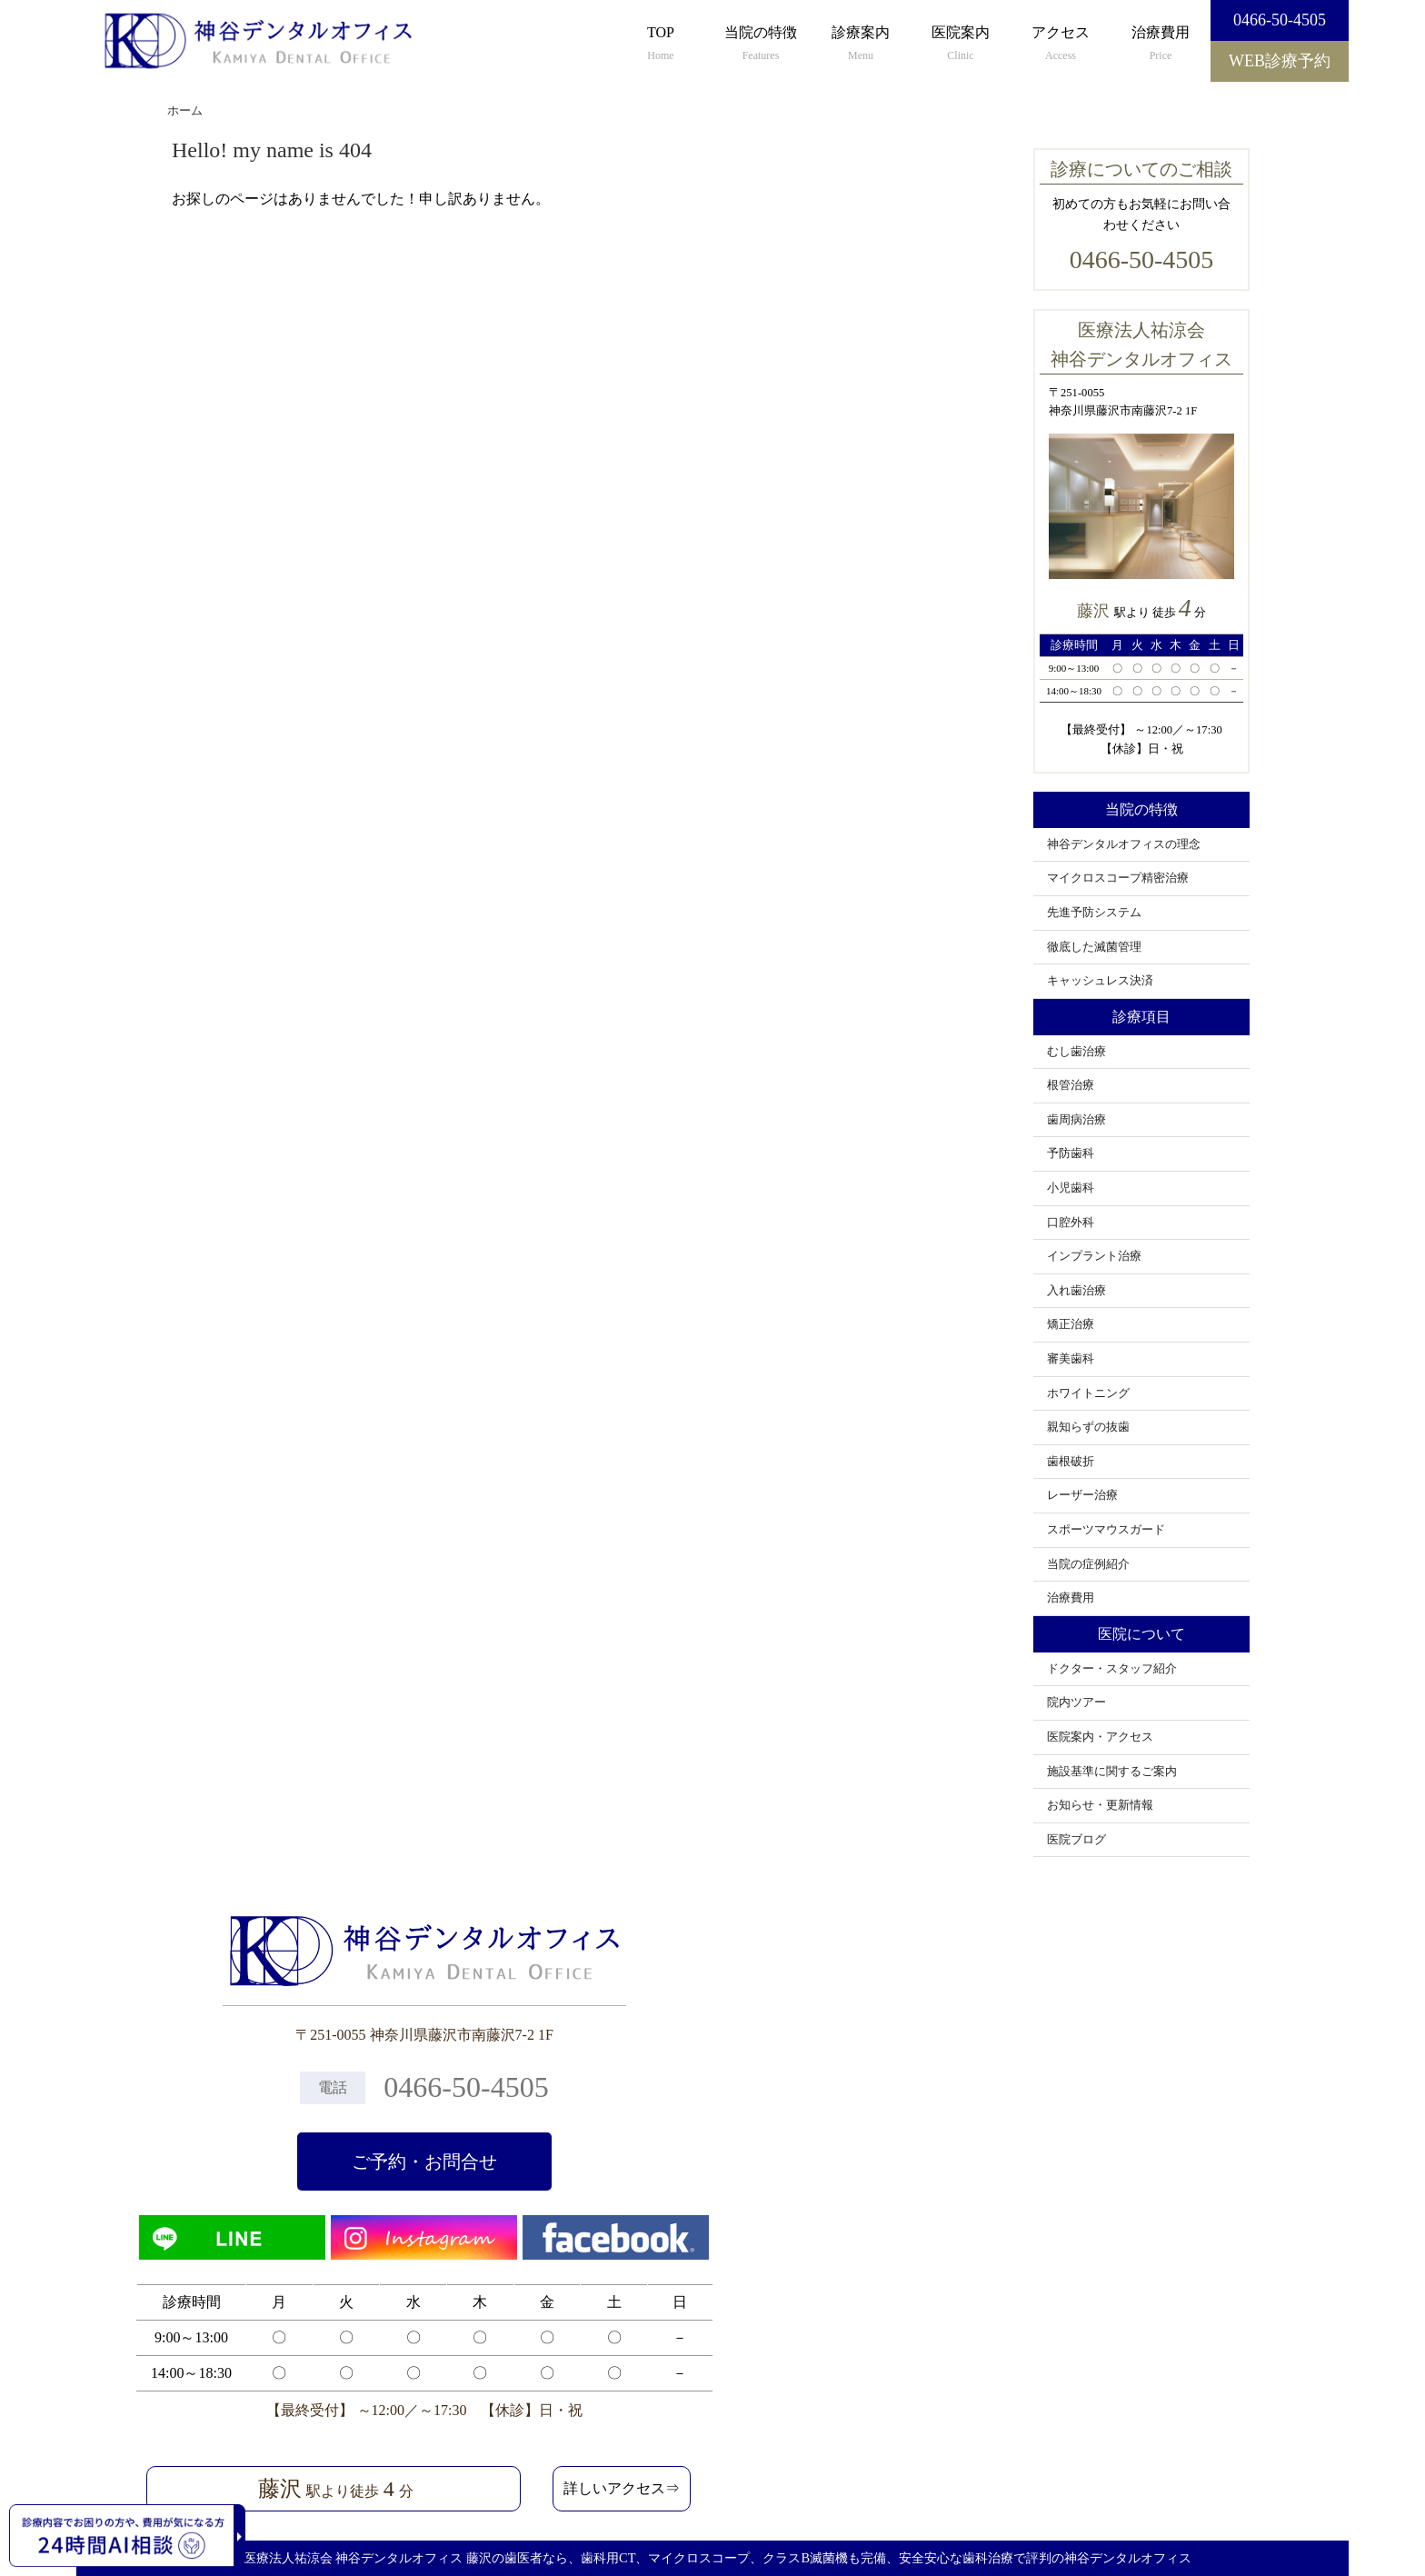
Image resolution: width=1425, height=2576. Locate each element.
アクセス (1061, 45)
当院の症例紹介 (1088, 1564)
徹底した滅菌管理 (1094, 947)
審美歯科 (1070, 1359)
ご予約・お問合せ (424, 2162)
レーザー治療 (1082, 1495)
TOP (661, 45)
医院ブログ (1076, 1839)
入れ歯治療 (1076, 1290)
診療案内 (861, 45)
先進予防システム (1094, 912)
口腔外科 (1070, 1222)
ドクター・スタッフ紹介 (1112, 1668)
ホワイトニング (1088, 1393)
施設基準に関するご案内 (1112, 1771)
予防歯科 (1070, 1153)
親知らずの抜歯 (1088, 1427)
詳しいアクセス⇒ (621, 2488)
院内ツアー (1076, 1702)
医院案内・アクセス (1100, 1737)
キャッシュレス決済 (1100, 980)
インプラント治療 (1094, 1256)
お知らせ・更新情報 (1100, 1805)
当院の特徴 (761, 45)
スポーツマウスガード (1106, 1529)
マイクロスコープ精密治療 (1118, 878)
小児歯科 (1070, 1188)
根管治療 (1070, 1085)
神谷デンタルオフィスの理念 (1124, 844)
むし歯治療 (1076, 1051)
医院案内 (961, 45)
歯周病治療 (1076, 1119)
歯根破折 (1070, 1461)
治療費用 (1161, 45)
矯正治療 (1070, 1324)
